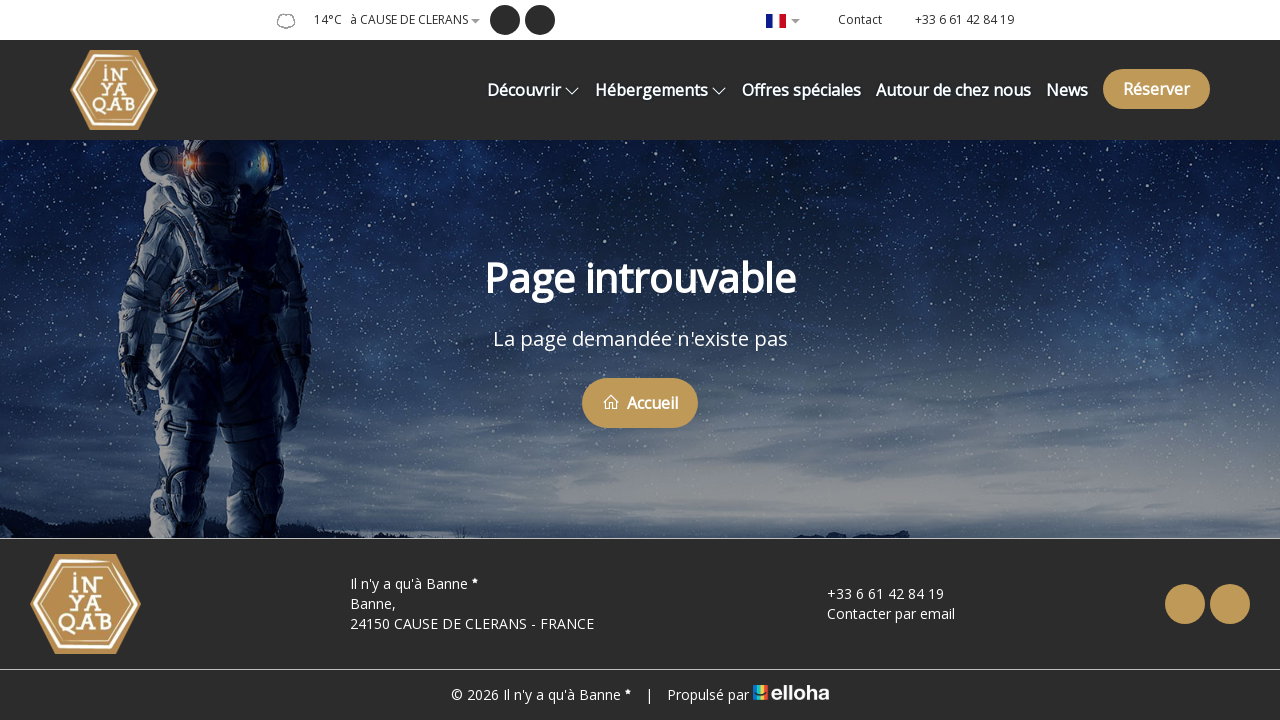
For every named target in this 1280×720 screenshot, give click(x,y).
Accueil (640, 403)
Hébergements (661, 90)
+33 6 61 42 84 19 (874, 593)
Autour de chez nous (953, 90)
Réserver (1156, 89)
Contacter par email (879, 613)
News (1067, 90)
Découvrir (533, 90)
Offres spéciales (801, 90)
